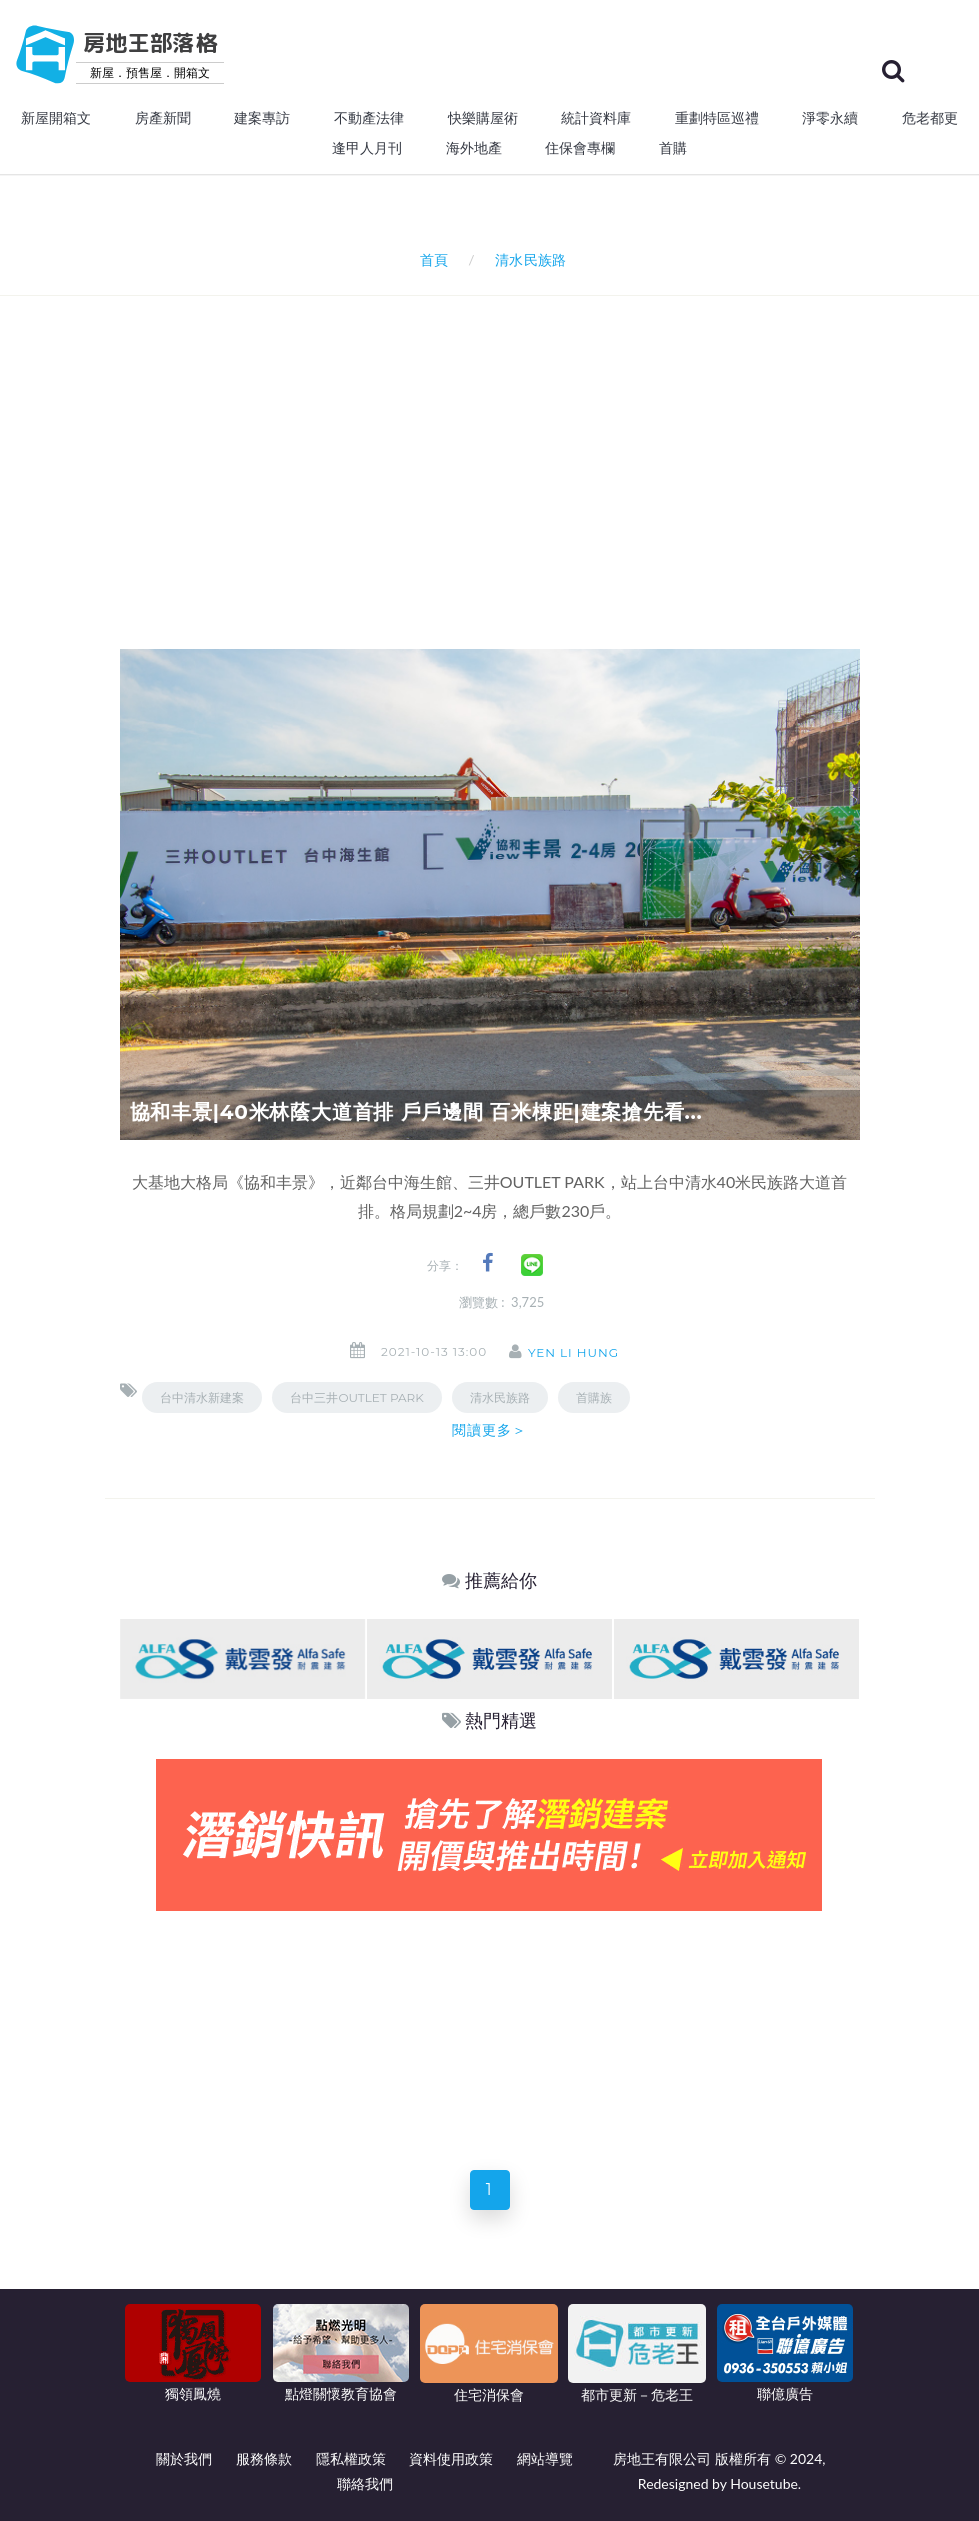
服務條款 (264, 2458)
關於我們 (184, 2458)
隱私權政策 (351, 2458)
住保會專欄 (580, 148)
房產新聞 (163, 118)
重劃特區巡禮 (717, 118)
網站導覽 (545, 2458)
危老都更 (930, 118)
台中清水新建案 (202, 1397)
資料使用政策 (451, 2458)
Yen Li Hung (579, 1352)
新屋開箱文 (56, 118)
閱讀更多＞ (490, 1430)
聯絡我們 (365, 2483)
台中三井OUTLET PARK (356, 1397)
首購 (673, 148)
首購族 (594, 1397)
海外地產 (474, 148)
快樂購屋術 (483, 118)
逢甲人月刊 (367, 148)
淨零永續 (830, 118)
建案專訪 (262, 118)
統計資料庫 (596, 118)
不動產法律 (369, 118)
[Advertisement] (549, 446)
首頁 (429, 259)
